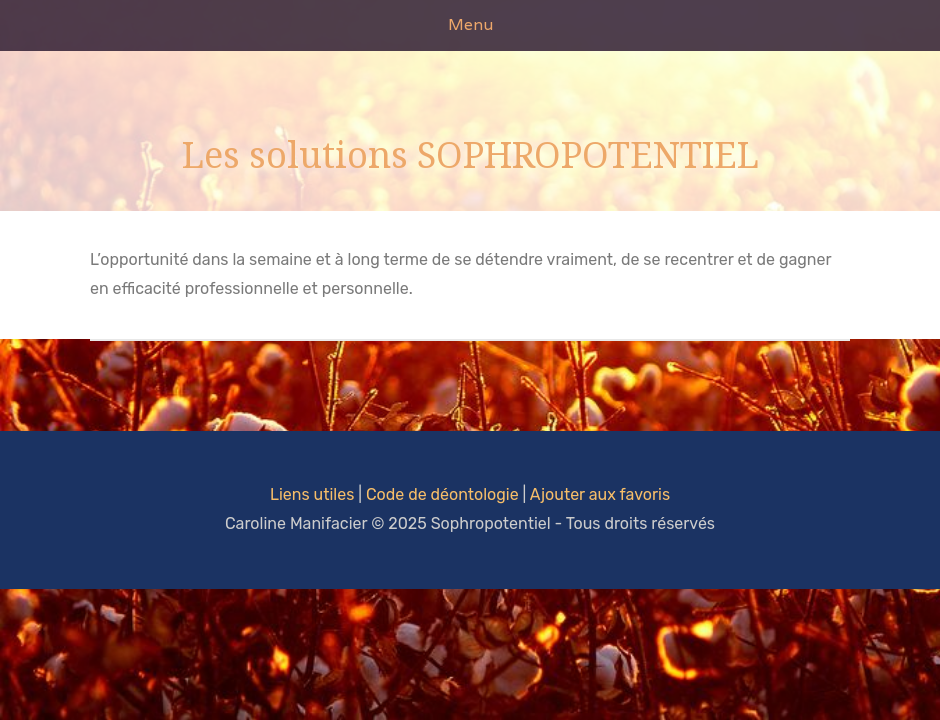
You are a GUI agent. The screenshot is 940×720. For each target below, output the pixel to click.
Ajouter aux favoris (600, 494)
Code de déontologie (442, 494)
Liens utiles (312, 494)
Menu (470, 24)
